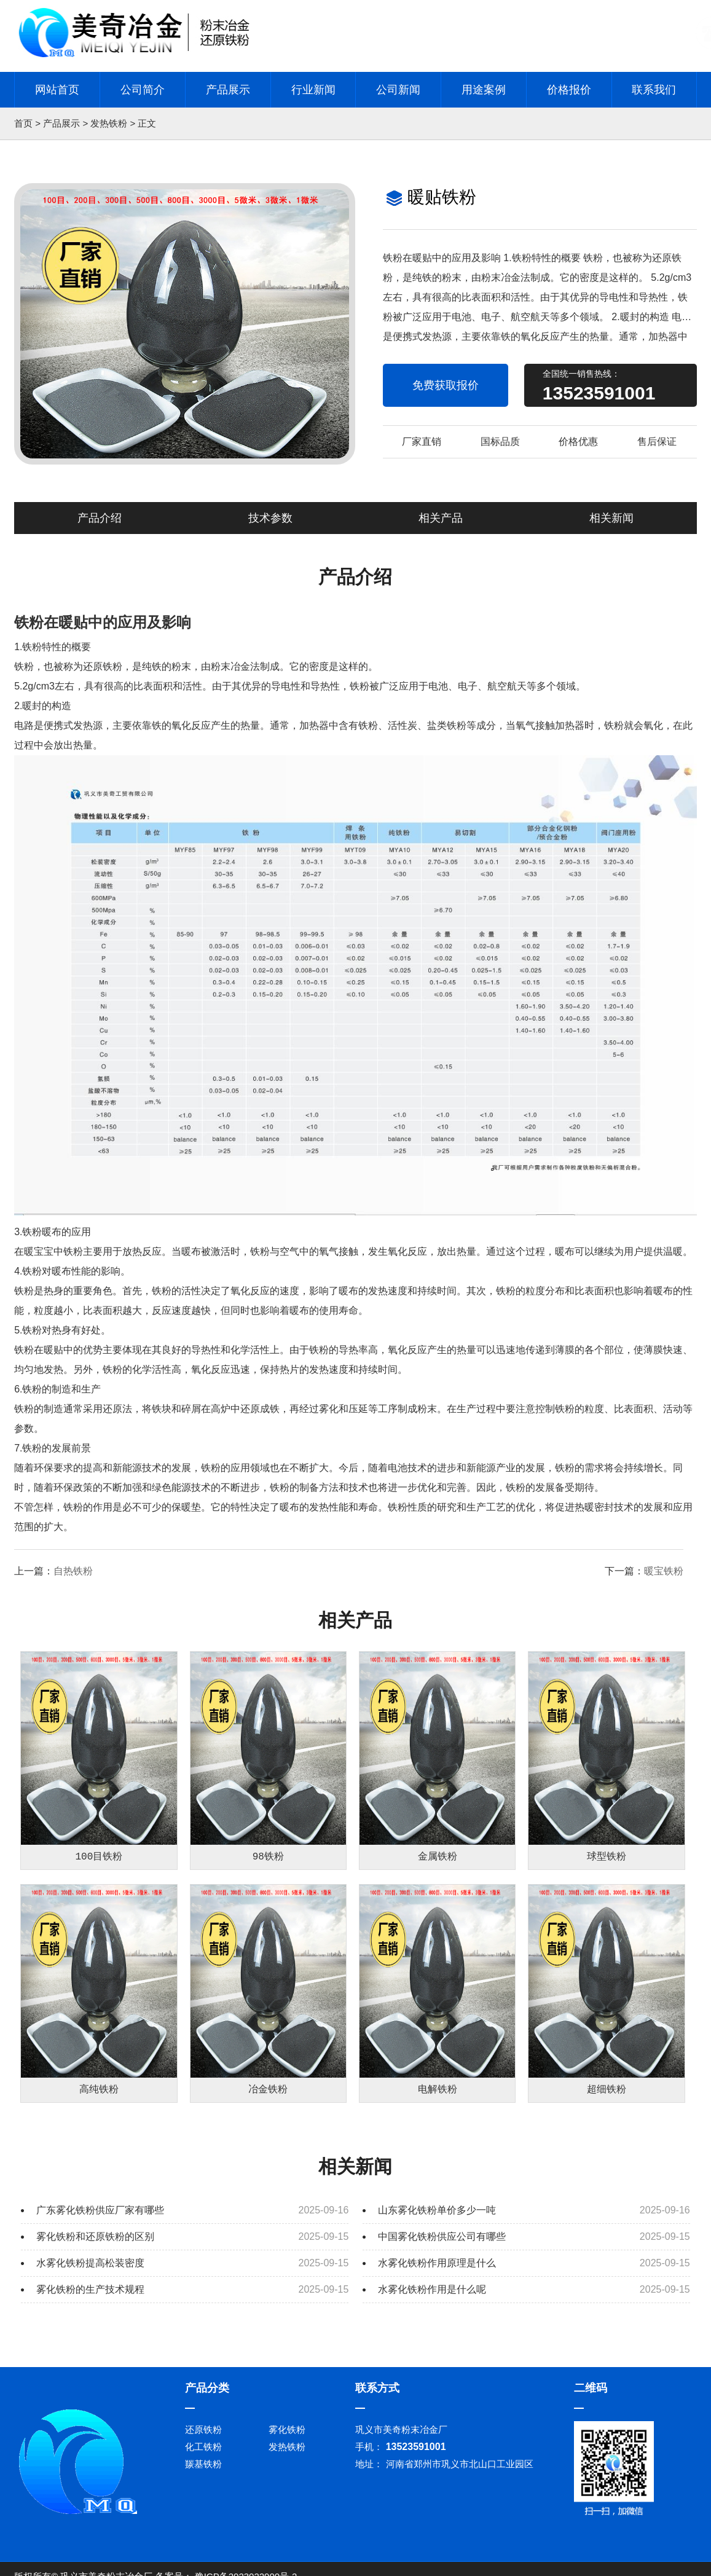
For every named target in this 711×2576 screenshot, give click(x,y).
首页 (23, 123)
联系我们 (654, 90)
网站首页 (57, 90)
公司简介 (142, 90)
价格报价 (569, 90)
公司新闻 (398, 90)
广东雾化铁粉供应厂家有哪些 (100, 2217)
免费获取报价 (445, 385)
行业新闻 (313, 90)
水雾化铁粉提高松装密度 (90, 2269)
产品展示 (228, 90)
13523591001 (599, 393)
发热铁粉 (108, 123)
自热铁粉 (73, 1571)
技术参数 (270, 518)
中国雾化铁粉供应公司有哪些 (442, 2243)
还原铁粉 (203, 2436)
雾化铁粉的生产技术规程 (90, 2296)
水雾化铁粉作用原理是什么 (437, 2269)
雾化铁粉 (287, 2436)
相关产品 (440, 518)
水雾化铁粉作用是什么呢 (432, 2296)
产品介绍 (99, 518)
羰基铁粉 (203, 2470)
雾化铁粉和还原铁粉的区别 (95, 2243)
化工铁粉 (203, 2453)
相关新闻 (611, 518)
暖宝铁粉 (663, 1571)
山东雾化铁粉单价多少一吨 (437, 2217)
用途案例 (484, 90)
